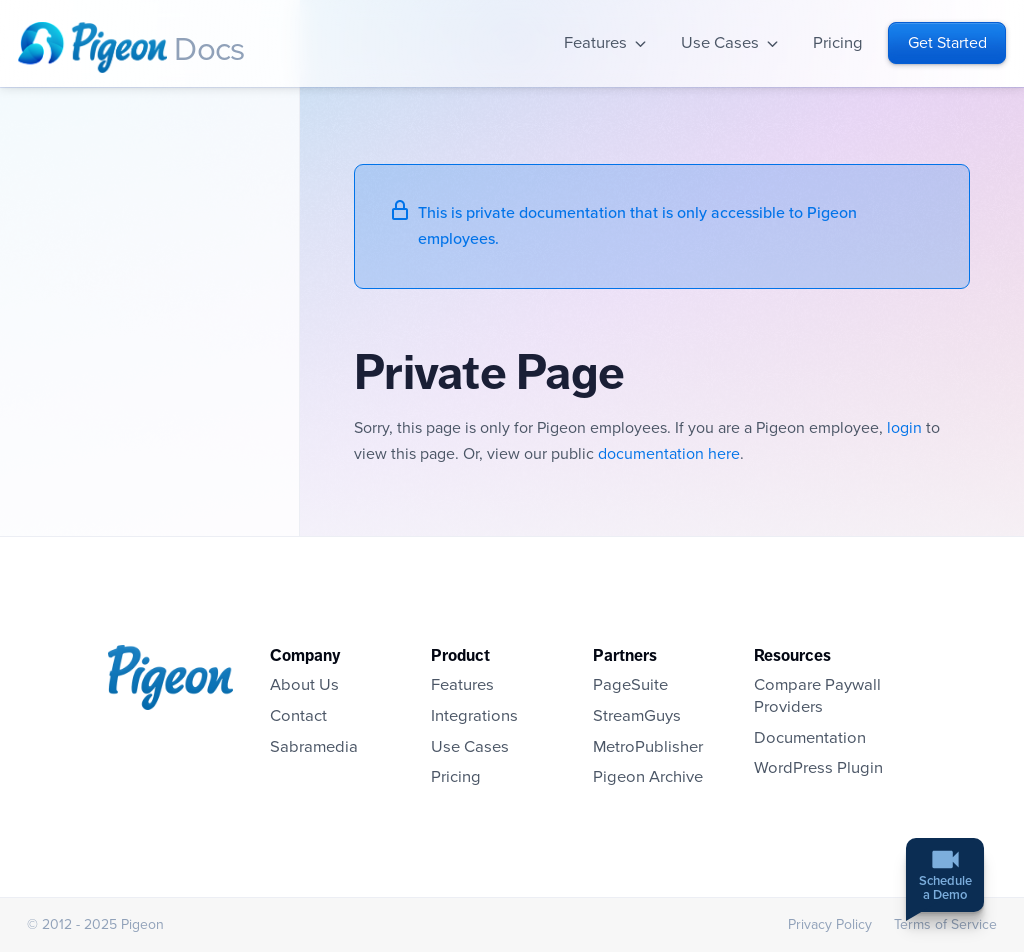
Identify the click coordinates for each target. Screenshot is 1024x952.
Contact (298, 716)
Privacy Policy (830, 924)
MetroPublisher (648, 747)
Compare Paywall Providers (817, 696)
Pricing (838, 43)
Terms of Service (945, 924)
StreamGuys (637, 716)
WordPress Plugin (818, 768)
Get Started (947, 43)
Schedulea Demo (945, 890)
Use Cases (720, 43)
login (904, 428)
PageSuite (630, 685)
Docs (209, 50)
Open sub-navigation (640, 43)
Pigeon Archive (648, 777)
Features (595, 43)
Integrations (474, 716)
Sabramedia (314, 747)
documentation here (669, 454)
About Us (304, 685)
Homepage (92, 47)
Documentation (810, 738)
